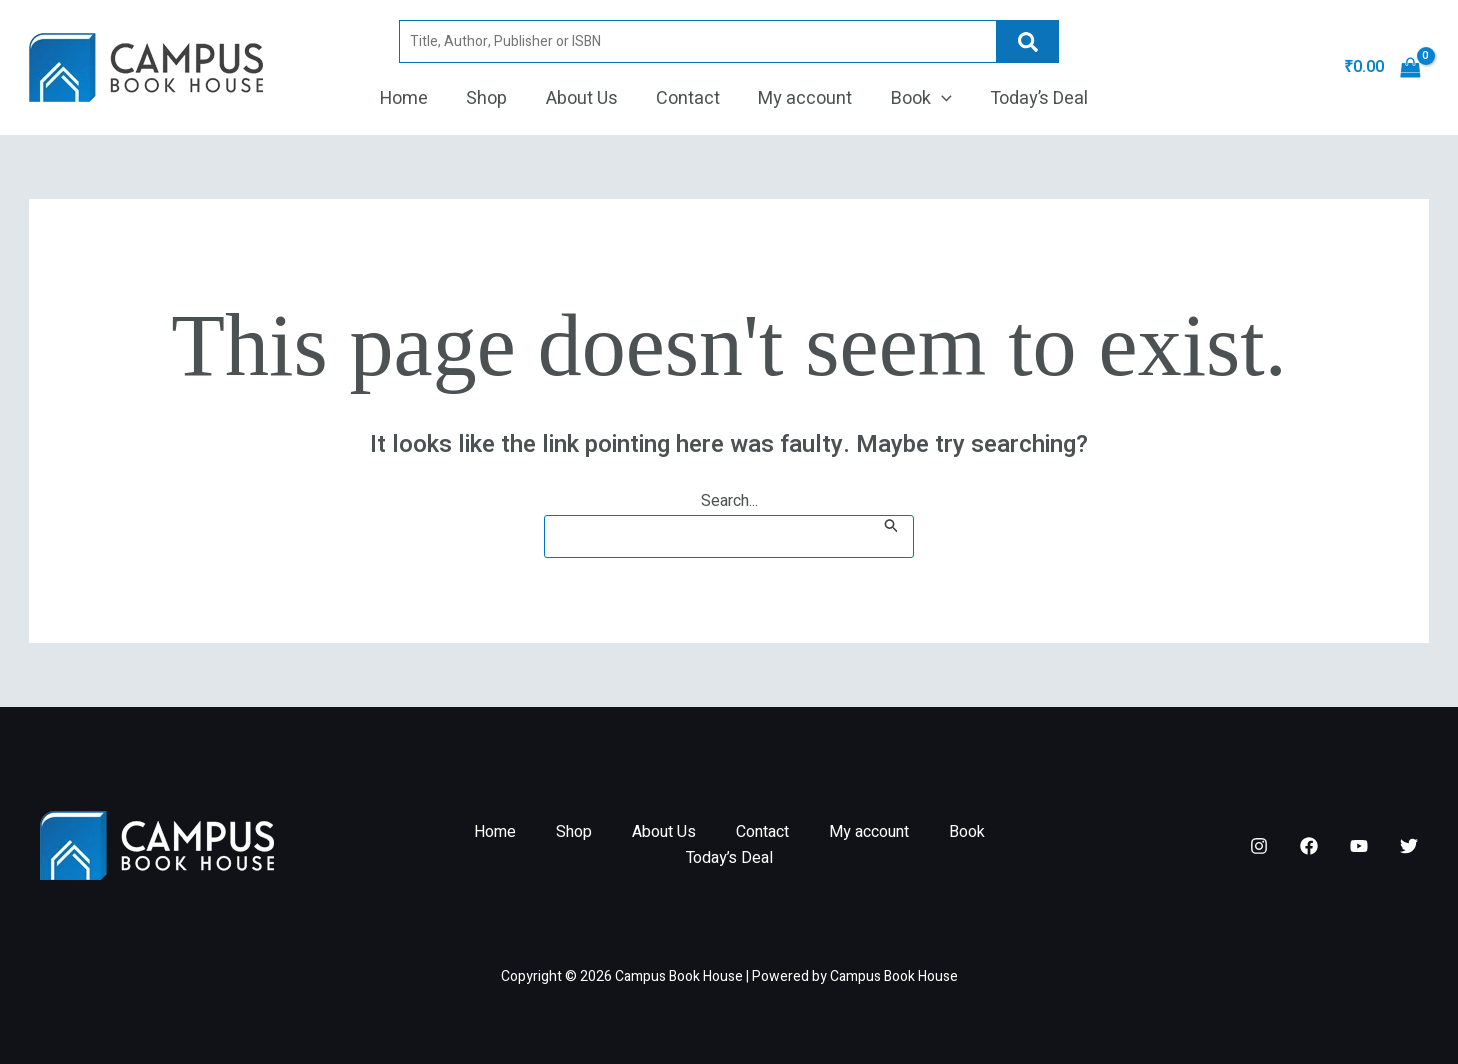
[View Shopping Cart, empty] (1382, 68)
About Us (584, 98)
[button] (936, 99)
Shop (491, 98)
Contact (688, 98)
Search (1021, 41)
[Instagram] (1259, 846)
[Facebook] (1309, 846)
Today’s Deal (1032, 98)
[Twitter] (1409, 846)
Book (916, 99)
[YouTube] (1359, 846)
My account (803, 98)
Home (411, 98)
